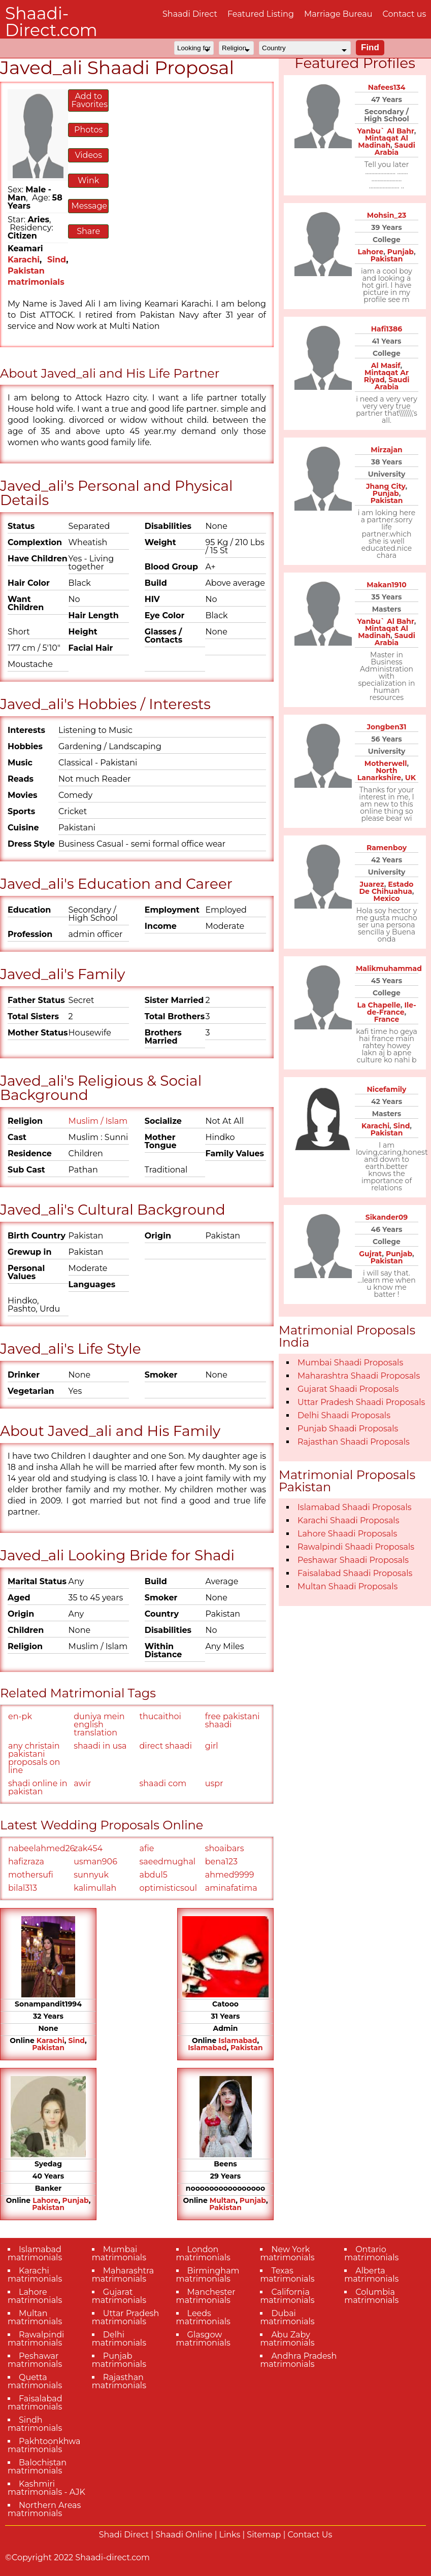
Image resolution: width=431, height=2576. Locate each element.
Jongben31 (386, 726)
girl (211, 1746)
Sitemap (264, 2534)
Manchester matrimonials (206, 2296)
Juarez (371, 884)
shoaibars (224, 1848)
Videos (88, 155)
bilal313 (22, 1888)
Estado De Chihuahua (386, 888)
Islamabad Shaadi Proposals (354, 1507)
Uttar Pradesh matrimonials (125, 2317)
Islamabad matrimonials (35, 2253)
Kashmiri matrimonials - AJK (46, 2488)
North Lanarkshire (379, 774)
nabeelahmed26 (39, 1848)
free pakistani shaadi (232, 1720)
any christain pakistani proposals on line (34, 1758)
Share (88, 231)
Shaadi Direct (189, 14)
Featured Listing (260, 14)
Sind (56, 259)
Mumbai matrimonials (119, 2253)
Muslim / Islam (98, 1121)
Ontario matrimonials (371, 2253)
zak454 (88, 1848)
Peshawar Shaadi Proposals (353, 1560)
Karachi (24, 259)
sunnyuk (91, 1875)
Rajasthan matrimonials (119, 2381)
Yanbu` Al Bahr (385, 131)
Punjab (75, 2200)
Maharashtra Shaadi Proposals (358, 1376)
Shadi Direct (124, 2534)
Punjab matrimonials (119, 2360)
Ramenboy (387, 847)
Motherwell (385, 763)
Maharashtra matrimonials (123, 2275)
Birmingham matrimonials (208, 2275)
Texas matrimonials (287, 2275)
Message (89, 206)
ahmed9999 (229, 1875)
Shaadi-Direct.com (51, 21)
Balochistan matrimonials (37, 2466)
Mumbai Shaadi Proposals (350, 1362)
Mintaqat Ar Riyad (386, 376)
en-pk (20, 1716)
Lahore (45, 2200)
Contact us (404, 14)
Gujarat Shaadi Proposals (348, 1389)
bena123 (221, 1861)
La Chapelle (378, 1005)
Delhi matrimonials (119, 2339)
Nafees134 (387, 87)
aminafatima (231, 1888)
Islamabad (237, 2040)
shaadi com (163, 1783)
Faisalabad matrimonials (35, 2403)
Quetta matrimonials (35, 2381)
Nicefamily (387, 1089)
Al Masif (386, 365)
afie (147, 1848)
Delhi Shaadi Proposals (343, 1415)
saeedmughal (168, 1861)
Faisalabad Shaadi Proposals (354, 1573)
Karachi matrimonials (35, 2275)
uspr (214, 1783)
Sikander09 (387, 1217)
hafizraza (26, 1861)
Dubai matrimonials (287, 2317)
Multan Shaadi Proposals (347, 1586)
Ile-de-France (391, 1008)
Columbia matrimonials (371, 2296)
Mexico (387, 898)
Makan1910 (386, 584)
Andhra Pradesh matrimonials (298, 2360)
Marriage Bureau (338, 14)
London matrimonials (203, 2253)
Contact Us (310, 2534)
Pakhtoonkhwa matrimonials (44, 2445)
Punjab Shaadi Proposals (347, 1428)
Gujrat (370, 1253)
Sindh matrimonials (35, 2424)
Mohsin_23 (386, 215)
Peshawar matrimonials (35, 2360)
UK (410, 777)
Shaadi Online (183, 2534)
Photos (88, 130)
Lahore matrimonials (35, 2296)
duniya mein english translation (99, 1724)
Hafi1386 (387, 328)
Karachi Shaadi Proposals (348, 1520)
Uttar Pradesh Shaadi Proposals (361, 1402)
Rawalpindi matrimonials (36, 2339)
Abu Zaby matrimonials (287, 2339)
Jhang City (385, 486)
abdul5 (154, 1875)
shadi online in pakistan (38, 1787)
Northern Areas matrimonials (44, 2509)
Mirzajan (386, 449)
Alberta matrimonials (371, 2275)
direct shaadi (166, 1746)
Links (230, 2534)
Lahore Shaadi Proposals (347, 1533)
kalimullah (95, 1888)
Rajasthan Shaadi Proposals (353, 1442)
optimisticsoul (168, 1888)
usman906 (95, 1861)
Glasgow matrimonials (203, 2339)
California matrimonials (287, 2296)
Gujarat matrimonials (119, 2296)
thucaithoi (160, 1716)
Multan (223, 2200)
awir (82, 1783)
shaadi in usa (100, 1746)
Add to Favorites (89, 100)
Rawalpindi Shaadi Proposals (355, 1547)
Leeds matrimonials (203, 2317)
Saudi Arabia (395, 149)
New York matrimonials (287, 2253)
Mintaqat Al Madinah (383, 141)
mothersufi (30, 1875)
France (387, 1019)
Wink (88, 180)
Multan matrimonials (35, 2317)
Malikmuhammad (389, 968)
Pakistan (48, 2047)
